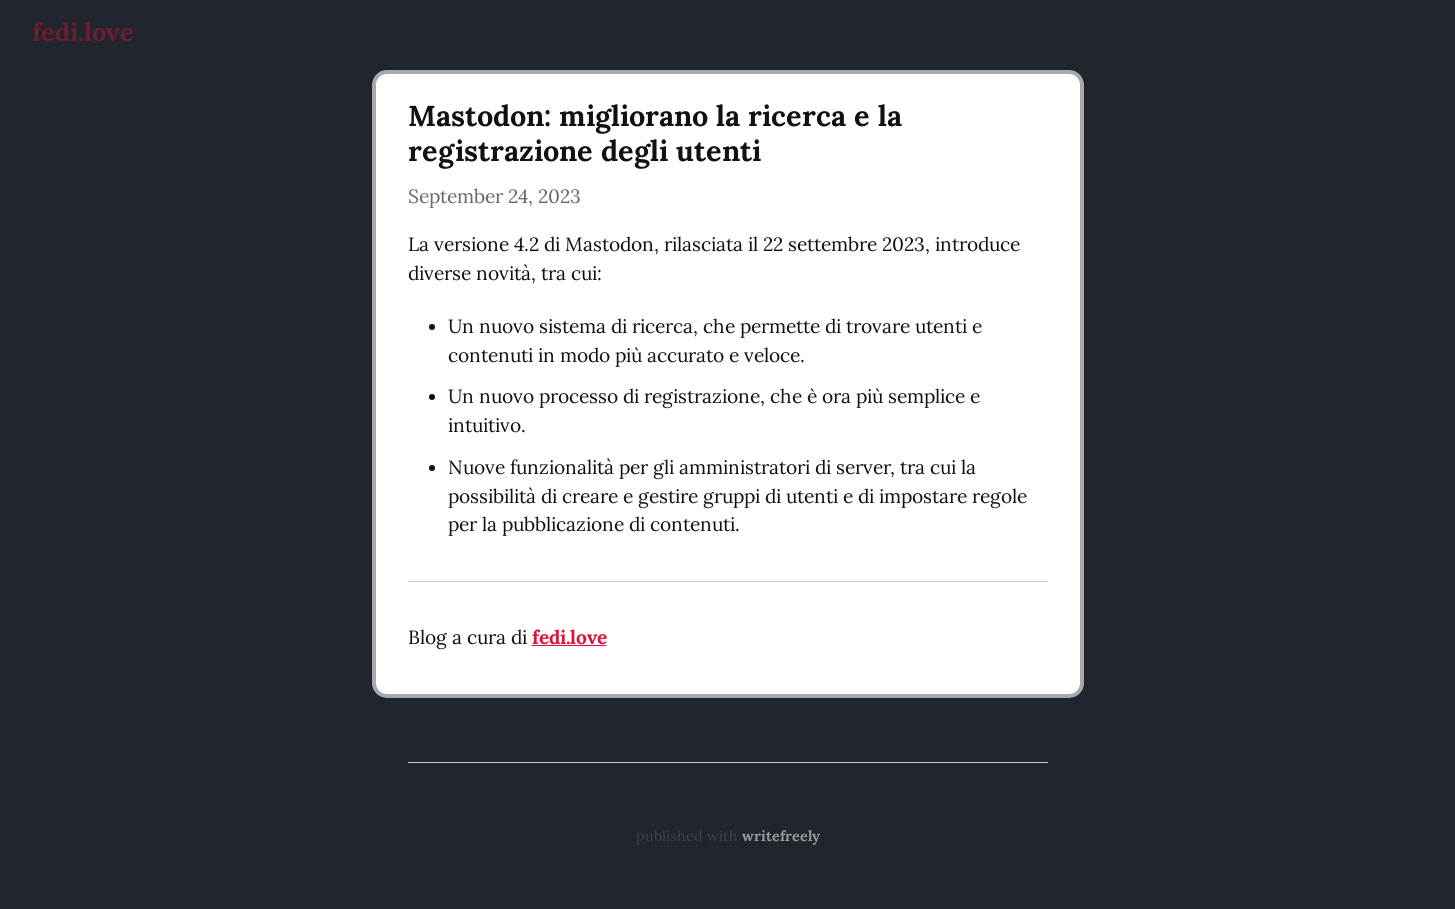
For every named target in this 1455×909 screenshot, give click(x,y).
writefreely (781, 836)
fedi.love (83, 31)
